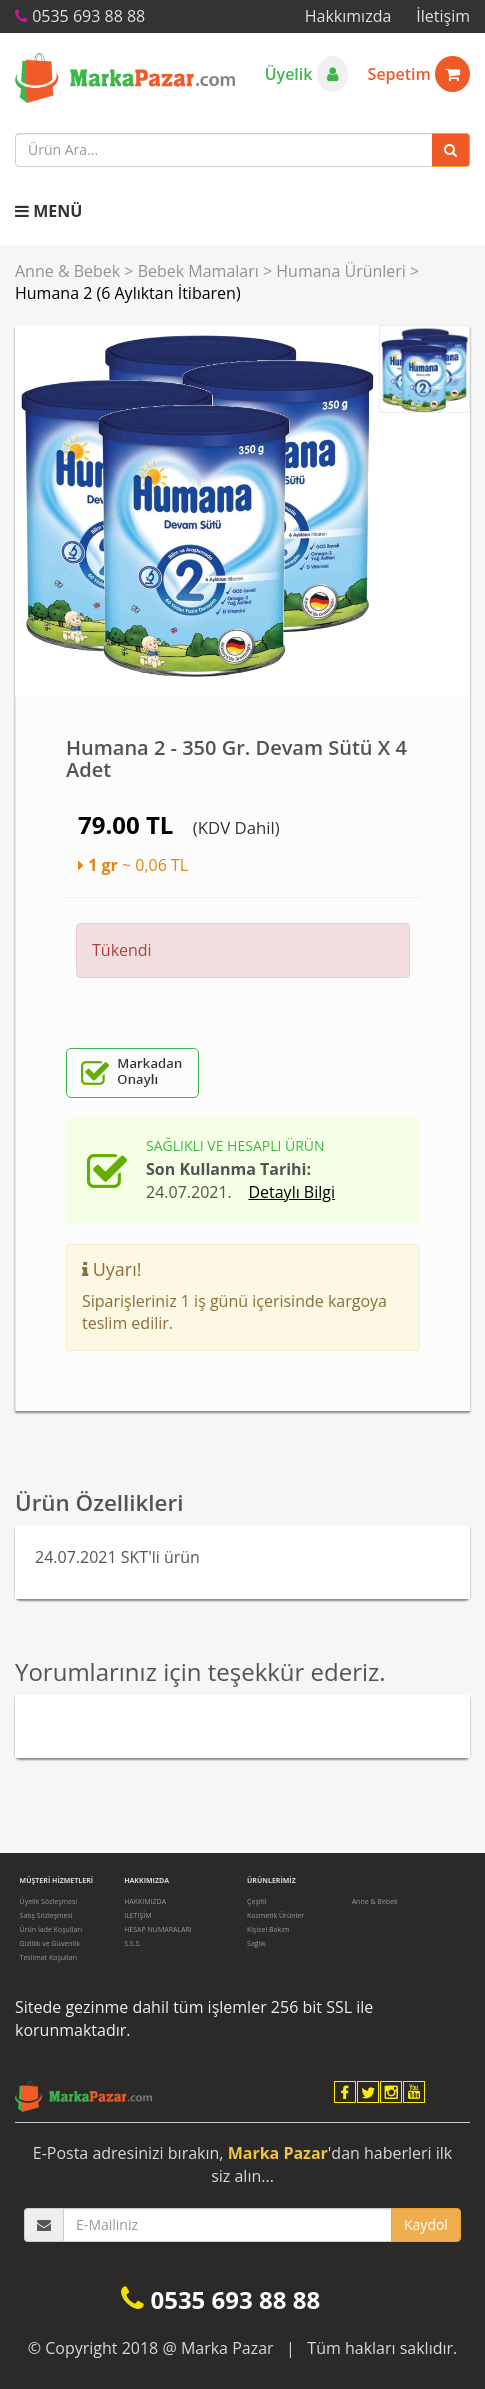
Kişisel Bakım (268, 1929)
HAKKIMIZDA (145, 1901)
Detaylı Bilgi (291, 1192)
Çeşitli (256, 1901)
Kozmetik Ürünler (275, 1915)
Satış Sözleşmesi (46, 1915)
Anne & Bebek (67, 271)
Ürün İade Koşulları (51, 1929)
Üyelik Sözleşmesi (48, 1901)
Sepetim (419, 74)
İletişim (443, 16)
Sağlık (256, 1943)
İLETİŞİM (137, 1915)
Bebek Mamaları (198, 271)
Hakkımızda (348, 16)
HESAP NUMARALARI (158, 1929)
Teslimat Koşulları (49, 1957)
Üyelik (306, 74)
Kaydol (426, 2224)
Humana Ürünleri (341, 271)
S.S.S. (132, 1943)
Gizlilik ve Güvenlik (50, 1943)
